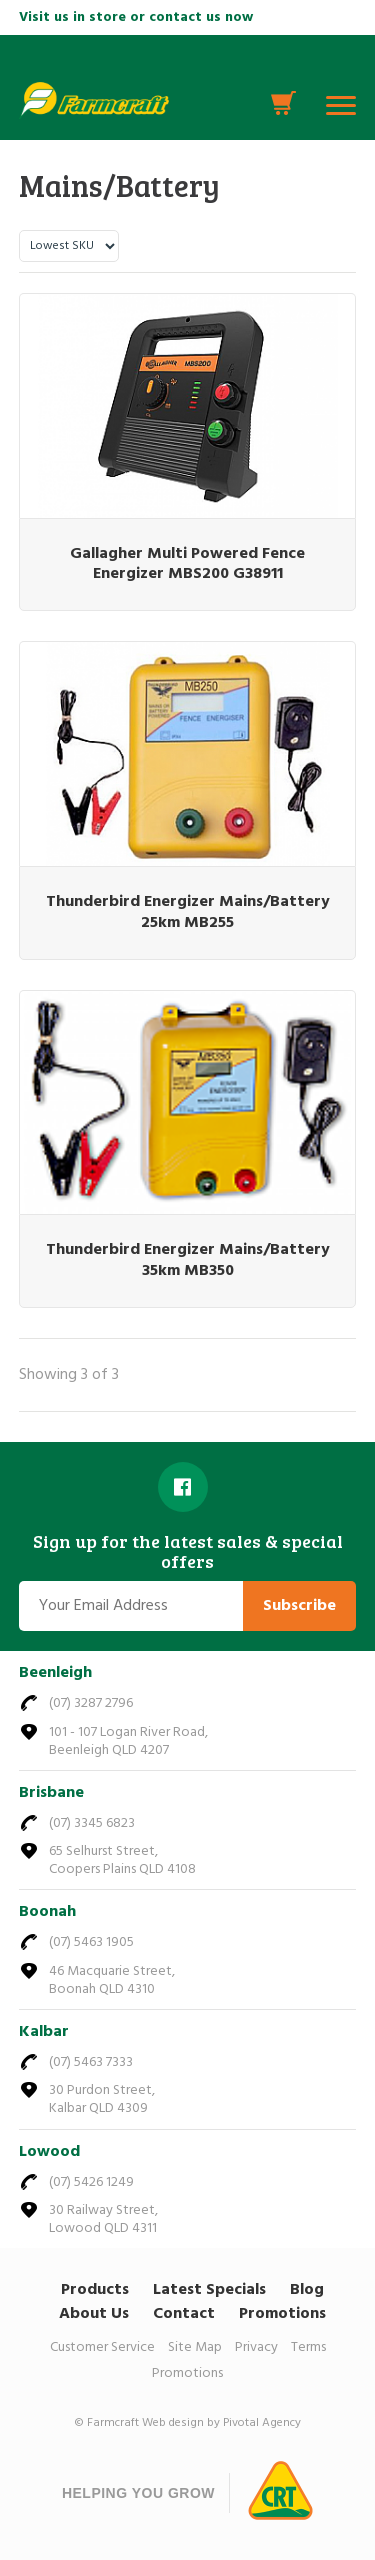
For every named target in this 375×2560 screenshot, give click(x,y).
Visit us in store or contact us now (136, 17)
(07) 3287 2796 (91, 1703)
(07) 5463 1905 (91, 1942)
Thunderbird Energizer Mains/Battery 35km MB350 (188, 1260)
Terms (308, 2347)
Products (95, 2290)
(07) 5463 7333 (91, 2062)
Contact (184, 2314)
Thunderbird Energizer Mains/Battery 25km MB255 (188, 912)
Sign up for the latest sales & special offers (188, 1552)
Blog (307, 2290)
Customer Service (102, 2347)
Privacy (256, 2347)
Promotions (282, 2314)
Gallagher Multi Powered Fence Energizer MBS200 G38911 (187, 564)
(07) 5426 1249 (91, 2182)
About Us (94, 2314)
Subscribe (299, 1606)
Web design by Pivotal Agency (221, 2423)
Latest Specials (209, 2290)
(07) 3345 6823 (92, 1823)
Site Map (195, 2347)
